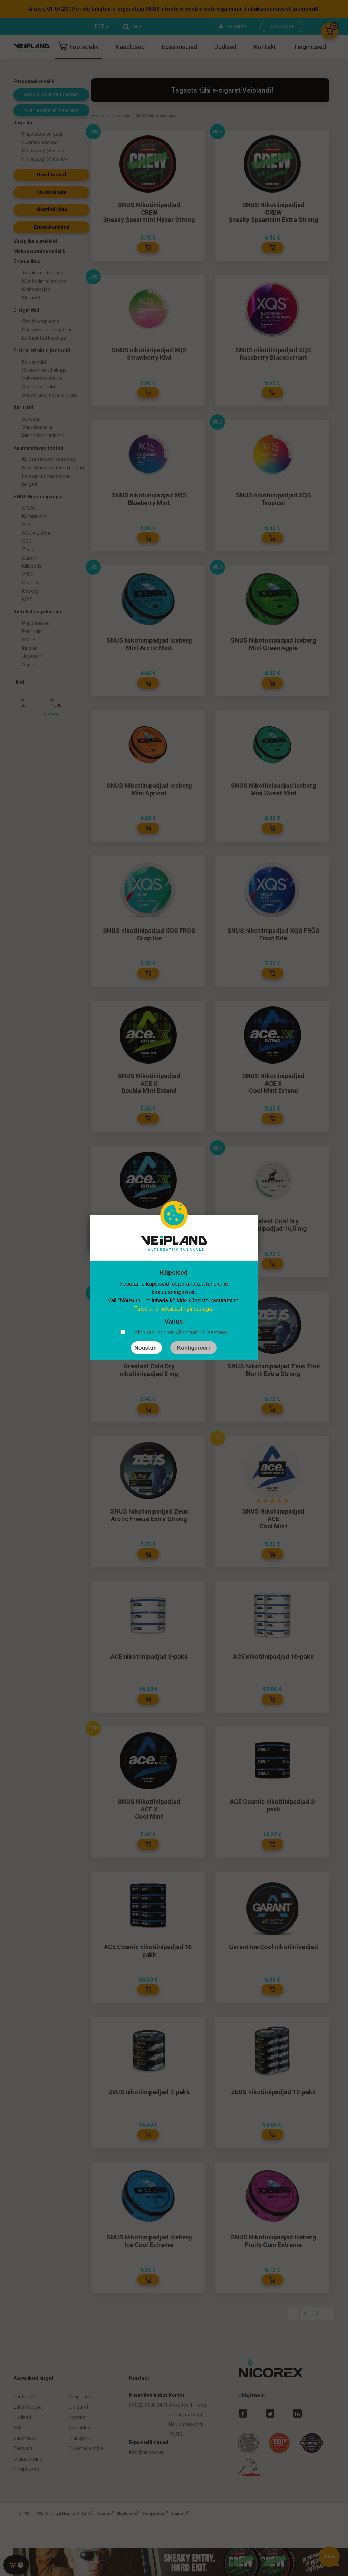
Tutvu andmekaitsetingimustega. (174, 1309)
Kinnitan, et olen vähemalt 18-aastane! (181, 1333)
